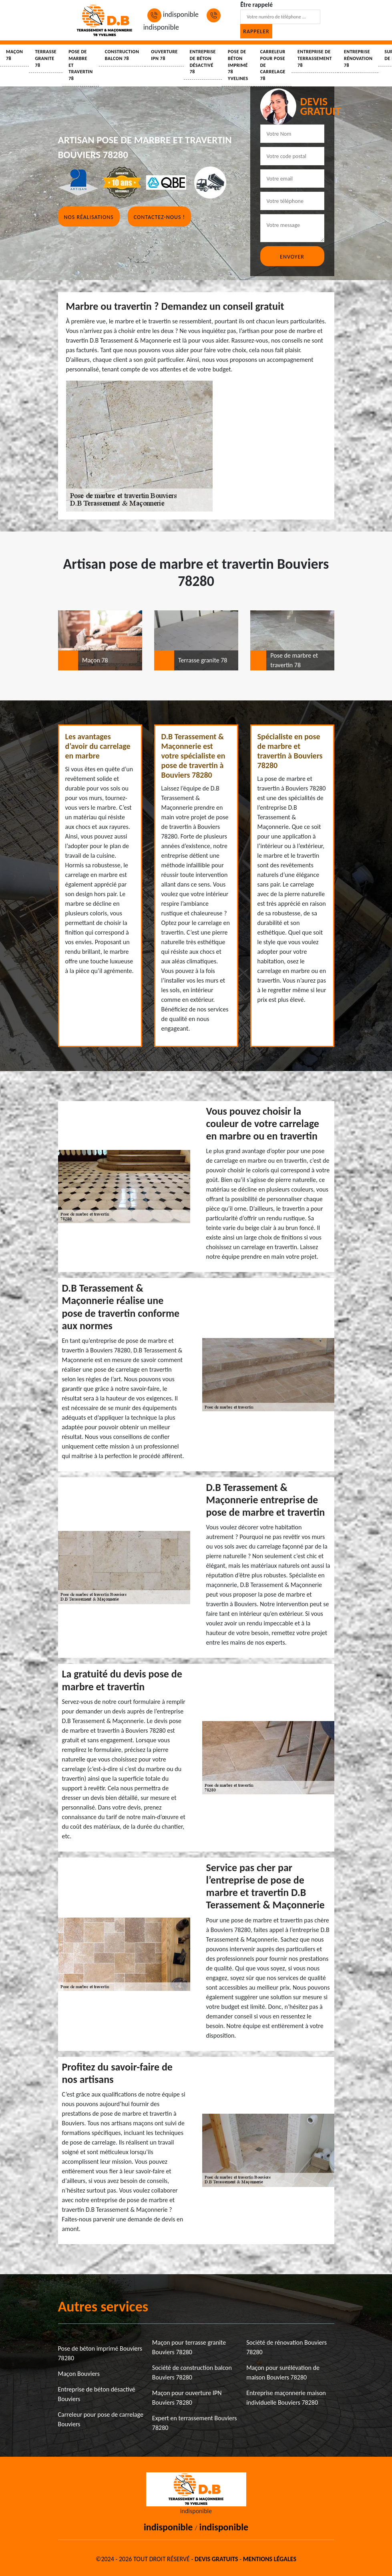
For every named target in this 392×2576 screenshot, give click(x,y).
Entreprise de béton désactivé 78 (203, 61)
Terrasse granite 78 (45, 58)
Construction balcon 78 (122, 55)
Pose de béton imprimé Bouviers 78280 (100, 2353)
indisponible (173, 14)
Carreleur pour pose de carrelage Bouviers (100, 2419)
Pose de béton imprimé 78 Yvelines (238, 65)
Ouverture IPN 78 (164, 55)
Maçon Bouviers (79, 2373)
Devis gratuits (216, 2559)
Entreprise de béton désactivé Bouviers (96, 2394)
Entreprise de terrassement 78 (315, 58)
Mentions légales (269, 2559)
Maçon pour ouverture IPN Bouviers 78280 (187, 2397)
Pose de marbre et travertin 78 (80, 65)
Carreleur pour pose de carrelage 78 (272, 65)
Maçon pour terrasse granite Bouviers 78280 (189, 2347)
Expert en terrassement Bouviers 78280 (194, 2423)
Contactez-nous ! (159, 217)
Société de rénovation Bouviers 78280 (286, 2347)
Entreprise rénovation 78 (358, 58)
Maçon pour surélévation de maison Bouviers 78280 (283, 2372)
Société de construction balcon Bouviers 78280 (192, 2372)
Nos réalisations (89, 217)
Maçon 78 (14, 55)
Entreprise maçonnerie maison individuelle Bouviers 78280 (286, 2397)
